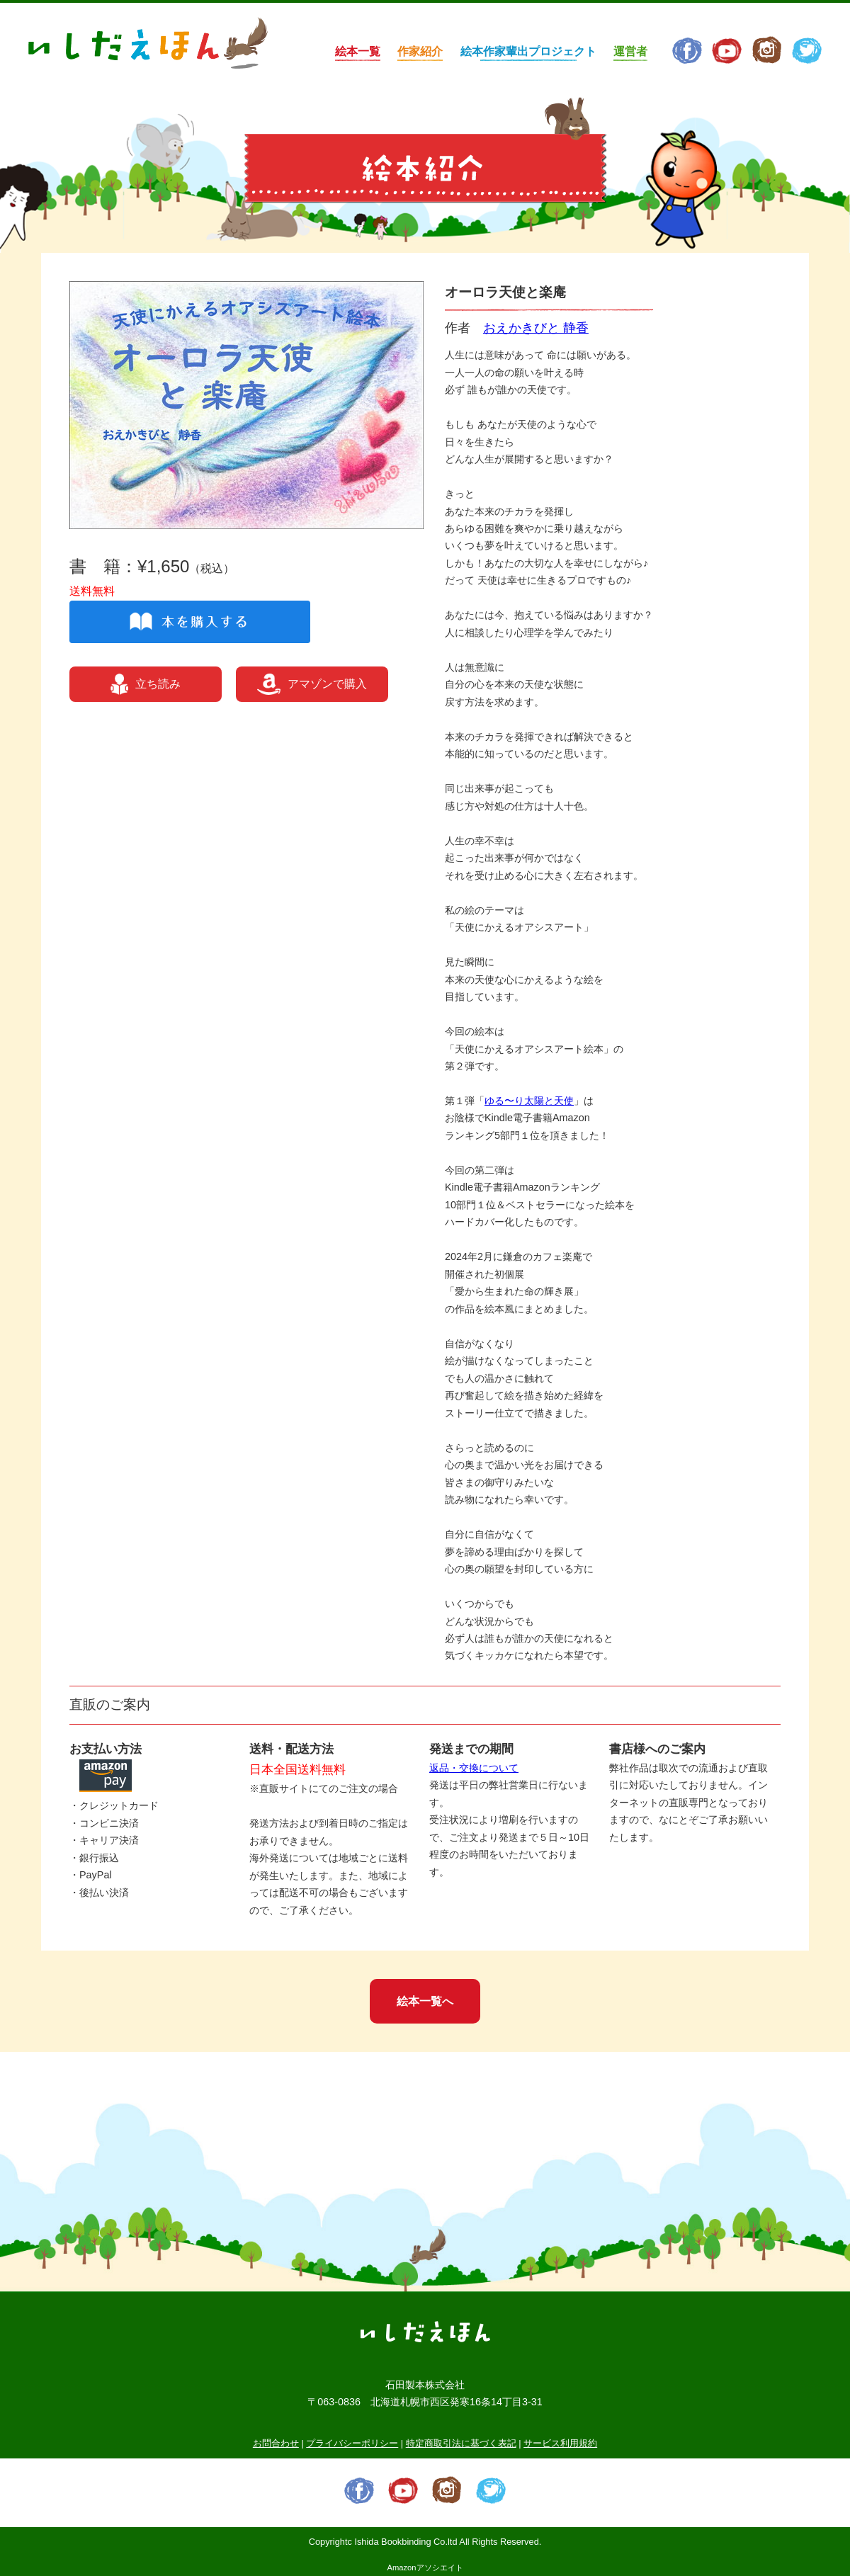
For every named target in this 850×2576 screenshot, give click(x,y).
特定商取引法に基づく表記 (461, 2443)
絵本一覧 (357, 51)
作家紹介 (420, 51)
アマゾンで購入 (312, 684)
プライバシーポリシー (352, 2443)
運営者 (630, 51)
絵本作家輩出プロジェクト (528, 51)
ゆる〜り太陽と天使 (529, 1100)
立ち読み (145, 684)
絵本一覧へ (425, 2001)
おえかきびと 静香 (536, 328)
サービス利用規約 (560, 2443)
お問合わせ (276, 2443)
